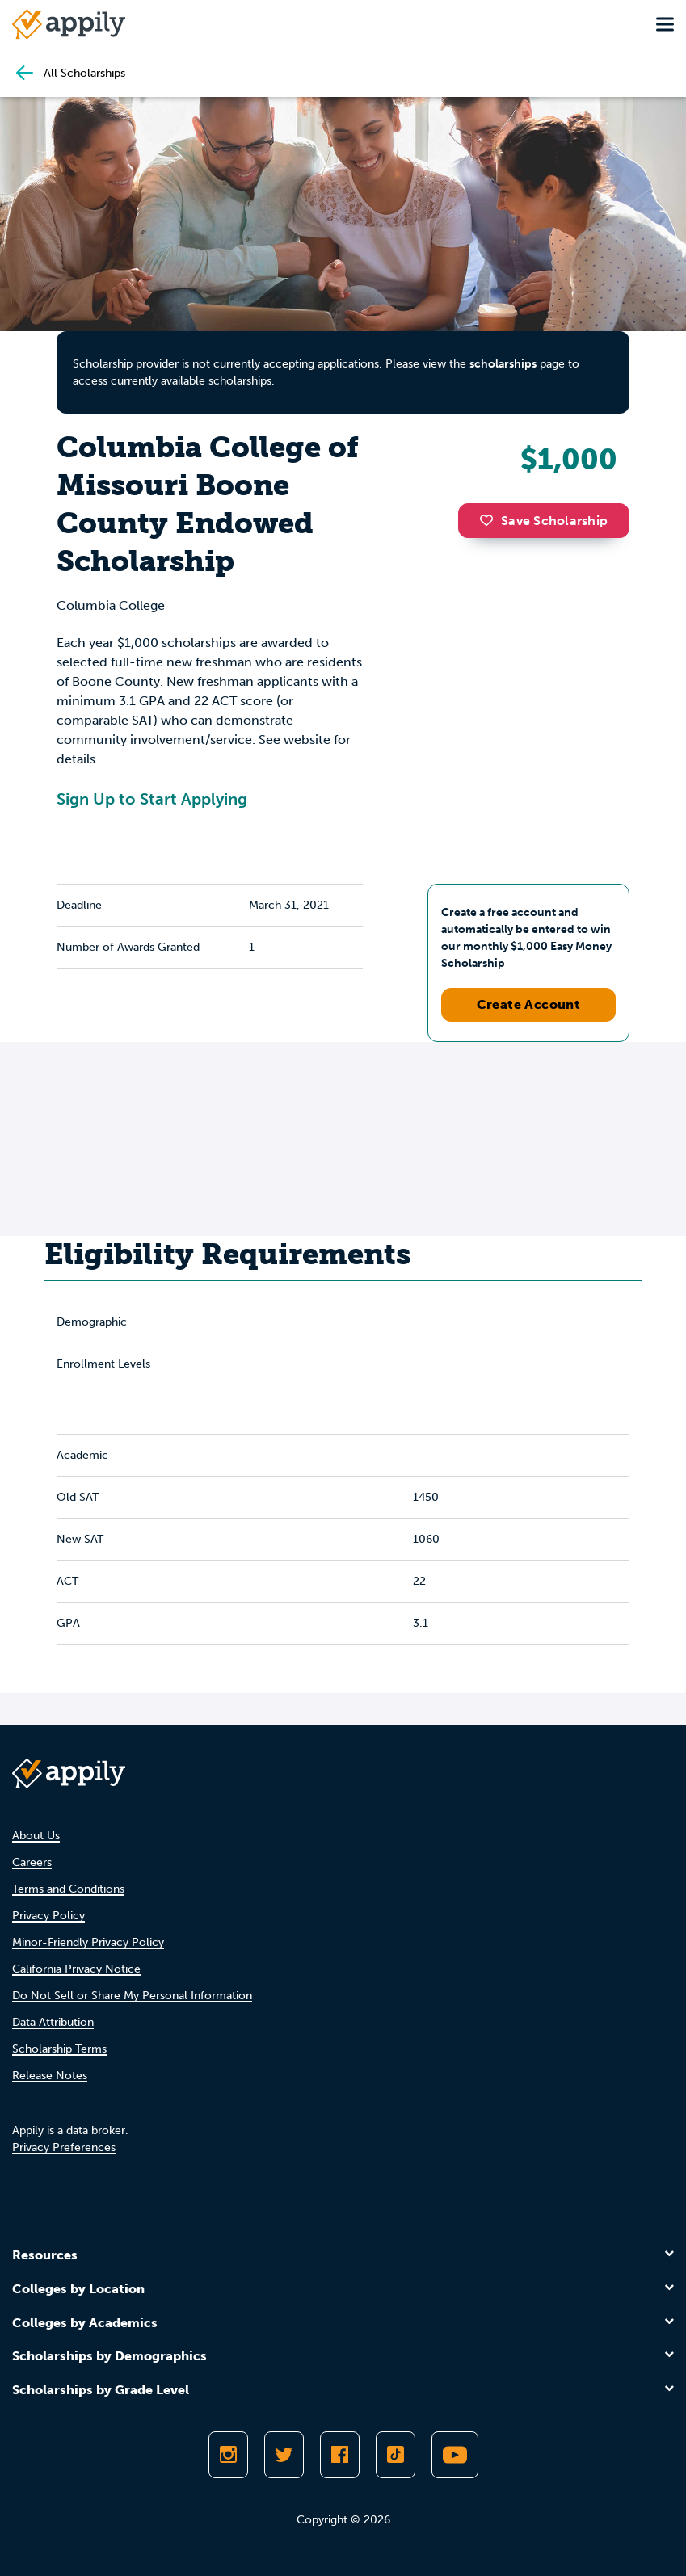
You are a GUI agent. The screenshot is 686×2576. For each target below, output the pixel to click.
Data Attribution (53, 2022)
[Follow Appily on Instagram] (228, 2454)
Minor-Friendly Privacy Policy (88, 1942)
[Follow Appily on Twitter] (284, 2454)
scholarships (503, 364)
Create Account (529, 1004)
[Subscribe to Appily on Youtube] (454, 2454)
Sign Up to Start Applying (152, 799)
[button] (490, 520)
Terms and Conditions (68, 1889)
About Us (36, 1836)
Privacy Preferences (64, 2147)
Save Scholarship (544, 520)
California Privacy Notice (76, 1969)
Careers (32, 1862)
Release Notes (49, 2075)
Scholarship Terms (59, 2049)
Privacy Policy (48, 1916)
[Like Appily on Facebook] (340, 2454)
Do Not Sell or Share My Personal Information (132, 1995)
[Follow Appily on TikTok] (395, 2454)
